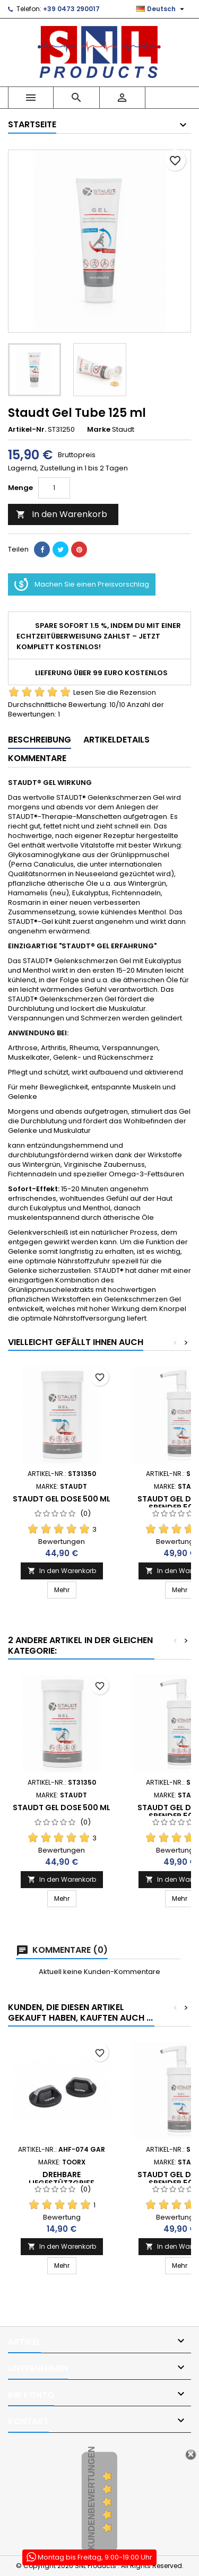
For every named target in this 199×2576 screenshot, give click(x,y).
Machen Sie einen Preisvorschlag (81, 584)
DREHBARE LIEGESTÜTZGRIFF (61, 2178)
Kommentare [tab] (37, 758)
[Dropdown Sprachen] (161, 9)
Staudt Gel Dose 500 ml (61, 1499)
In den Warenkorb (61, 514)
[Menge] (54, 488)
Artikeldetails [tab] (116, 739)
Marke (98, 429)
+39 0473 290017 (71, 8)
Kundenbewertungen (91, 2499)
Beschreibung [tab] (39, 739)
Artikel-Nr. (27, 429)
